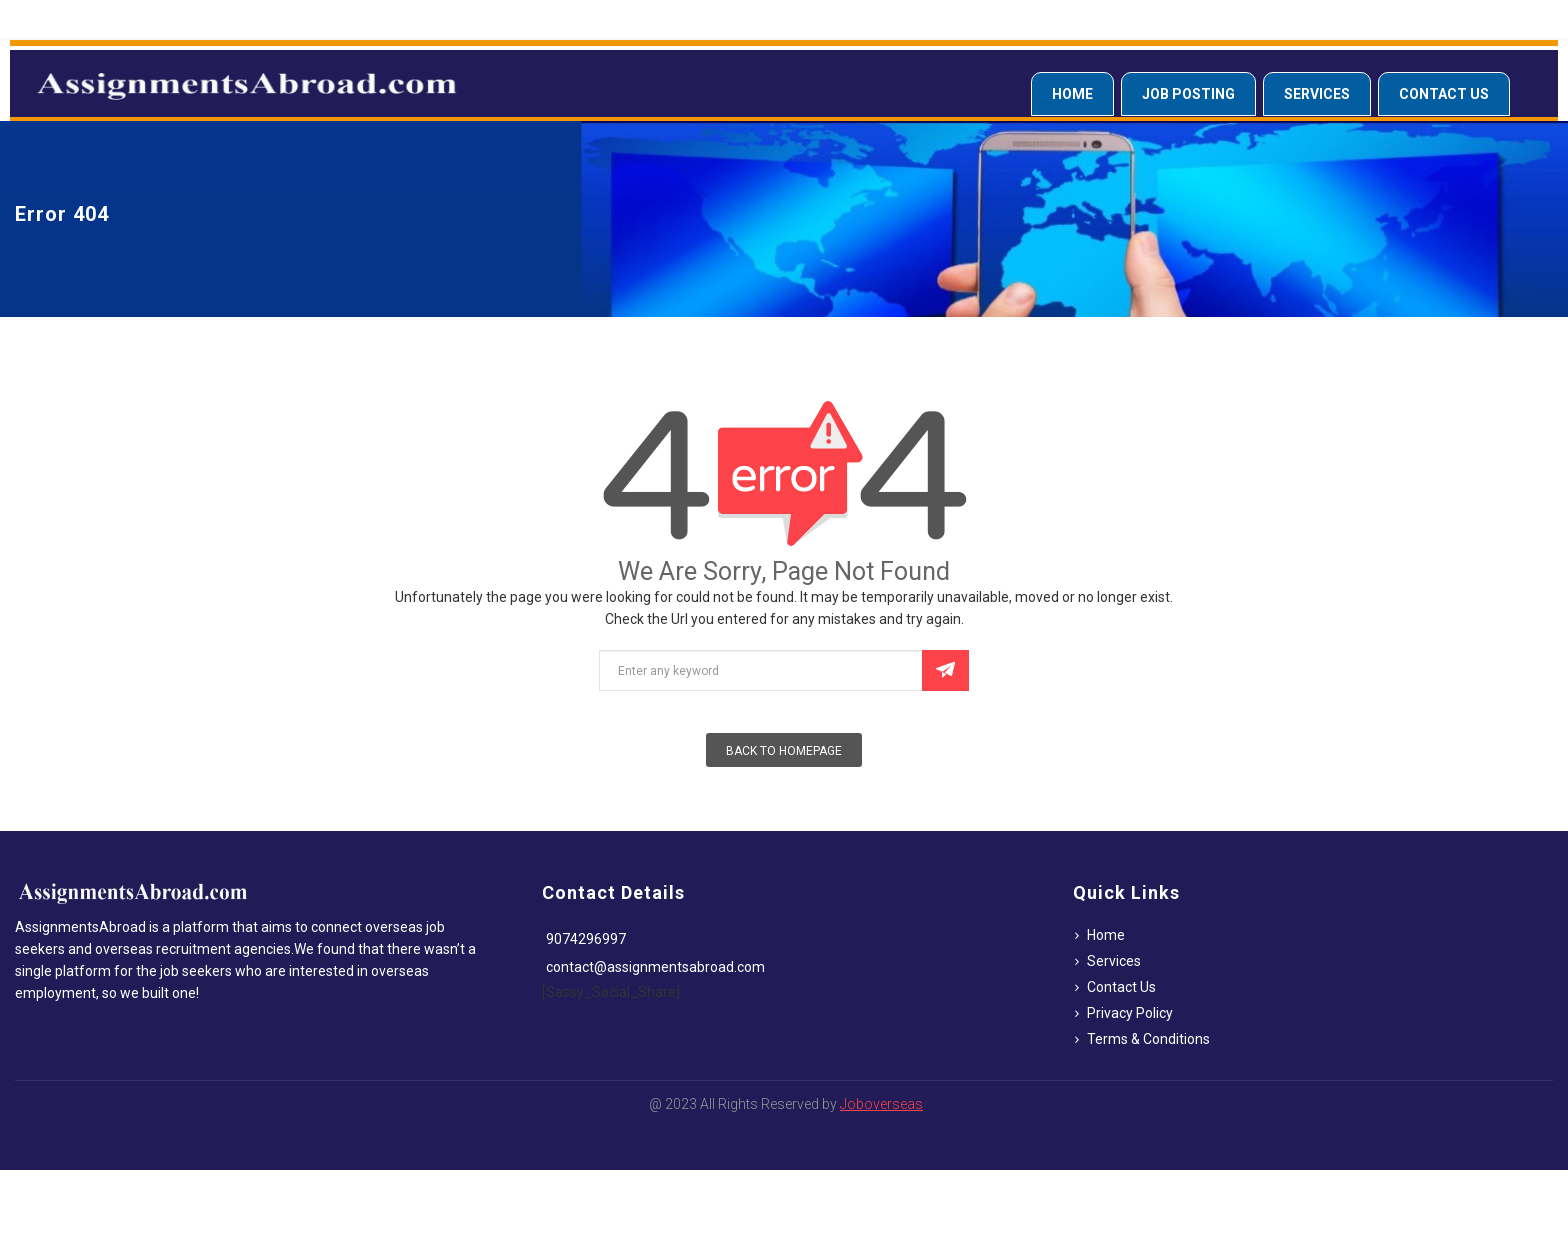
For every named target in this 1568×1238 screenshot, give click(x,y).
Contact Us (1444, 94)
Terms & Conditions (1148, 1039)
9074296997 (586, 939)
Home (1072, 94)
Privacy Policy (1130, 1013)
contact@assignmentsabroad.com (655, 967)
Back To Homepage (784, 751)
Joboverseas (881, 1104)
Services (1317, 94)
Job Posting (1188, 94)
